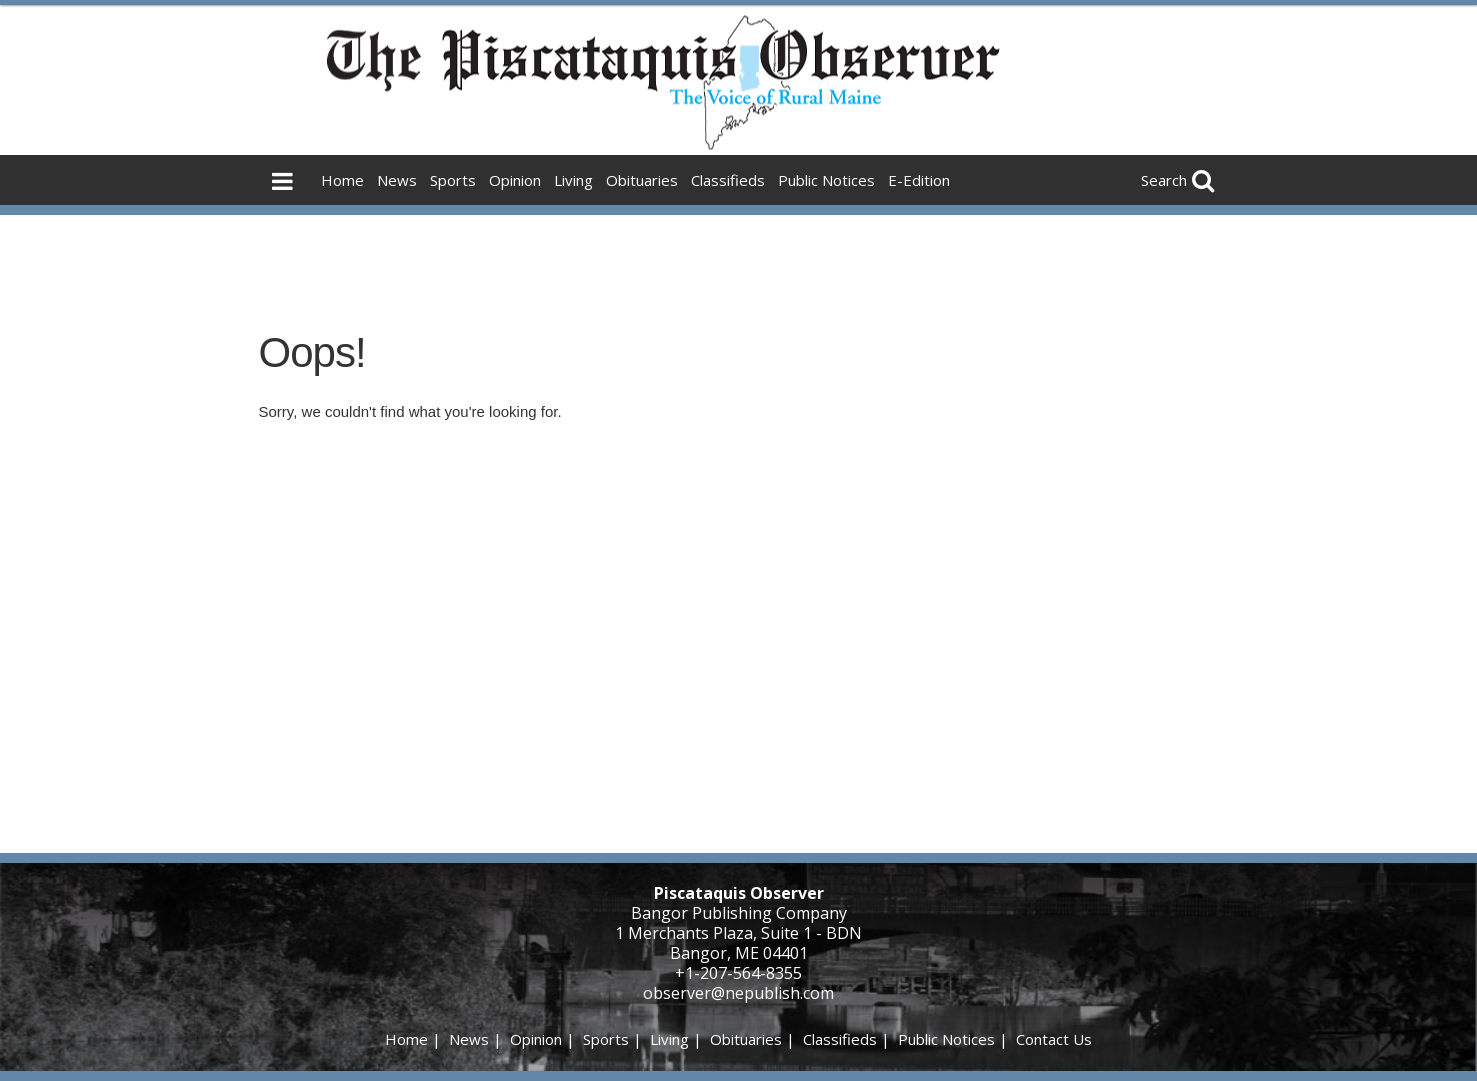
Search (1164, 180)
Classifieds (728, 180)
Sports (453, 180)
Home (342, 180)
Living (573, 180)
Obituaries (642, 180)
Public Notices (826, 180)
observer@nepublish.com (738, 993)
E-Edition (919, 180)
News (397, 180)
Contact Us (1054, 1039)
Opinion (515, 180)
